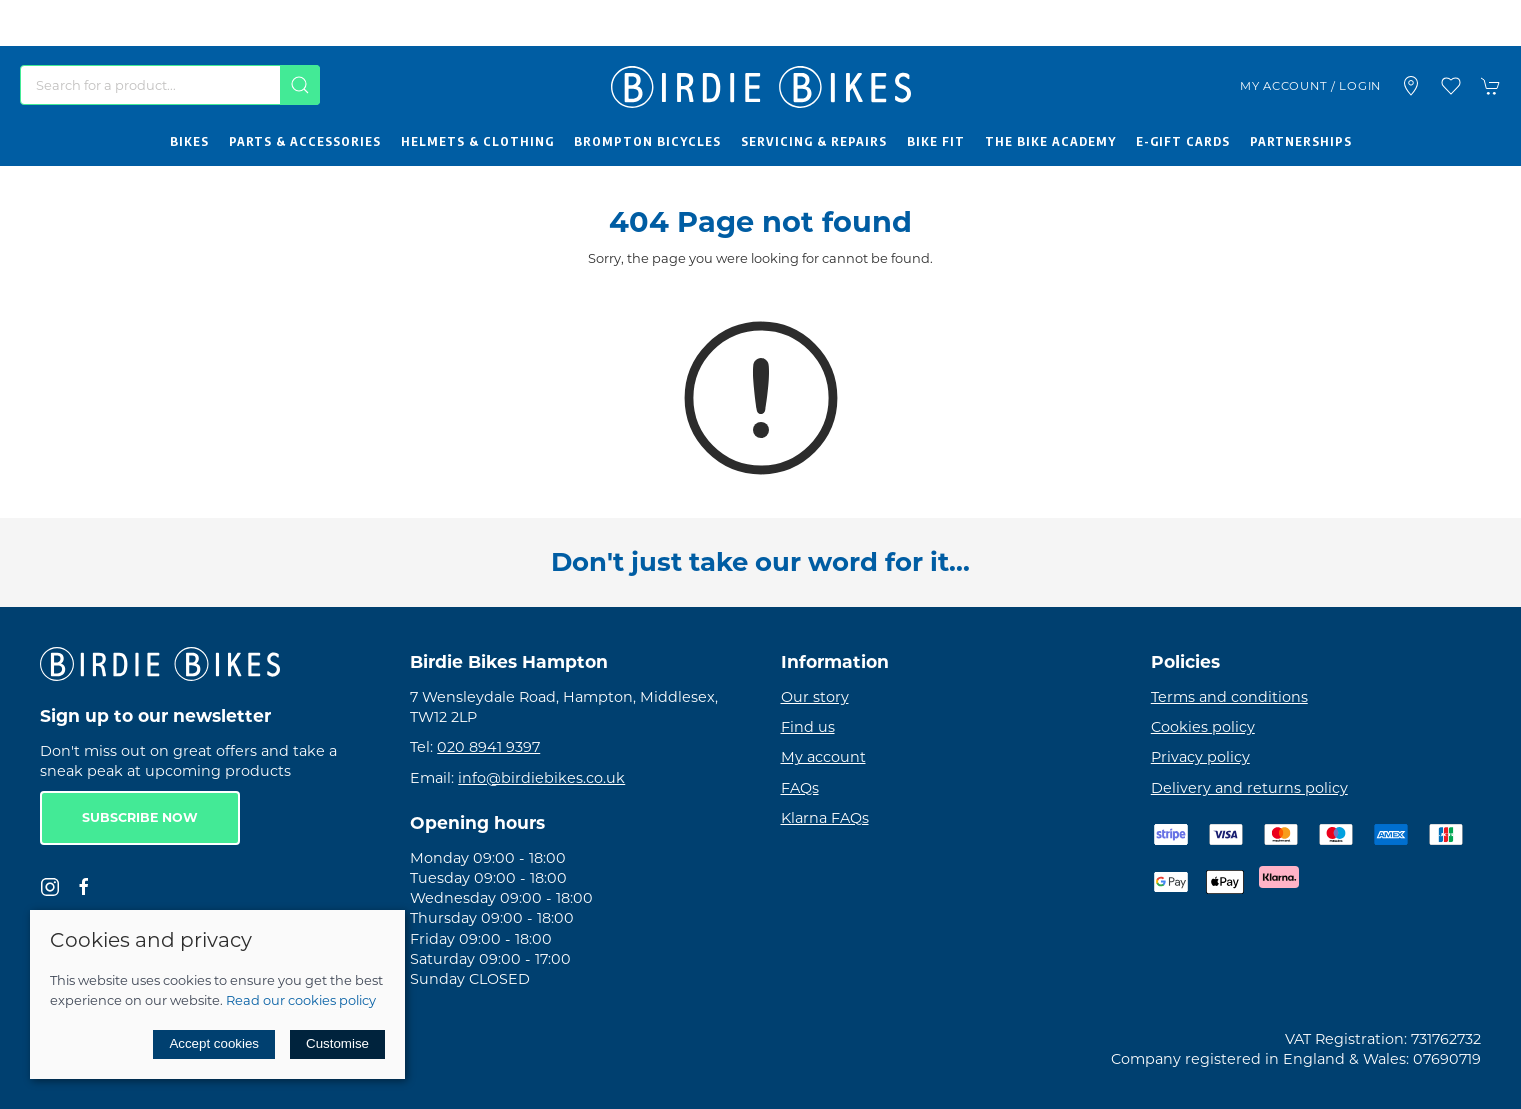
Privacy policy (1200, 757)
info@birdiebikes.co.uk (541, 778)
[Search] (170, 85)
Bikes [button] (189, 141)
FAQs (800, 788)
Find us (808, 727)
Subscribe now (140, 817)
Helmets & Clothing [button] (477, 141)
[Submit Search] (300, 85)
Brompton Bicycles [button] (647, 141)
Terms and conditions (1229, 697)
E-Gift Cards (1183, 141)
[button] (1451, 86)
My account (823, 757)
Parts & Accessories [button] (305, 141)
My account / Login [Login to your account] (1310, 86)
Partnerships (1301, 141)
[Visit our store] (1411, 86)
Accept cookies (214, 1043)
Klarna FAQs (825, 818)
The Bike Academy (1050, 141)
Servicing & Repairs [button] (814, 141)
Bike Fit (936, 141)
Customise (337, 1043)
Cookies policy (1203, 727)
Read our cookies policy (301, 1000)
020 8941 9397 (488, 747)
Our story (815, 697)
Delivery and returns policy (1249, 788)
